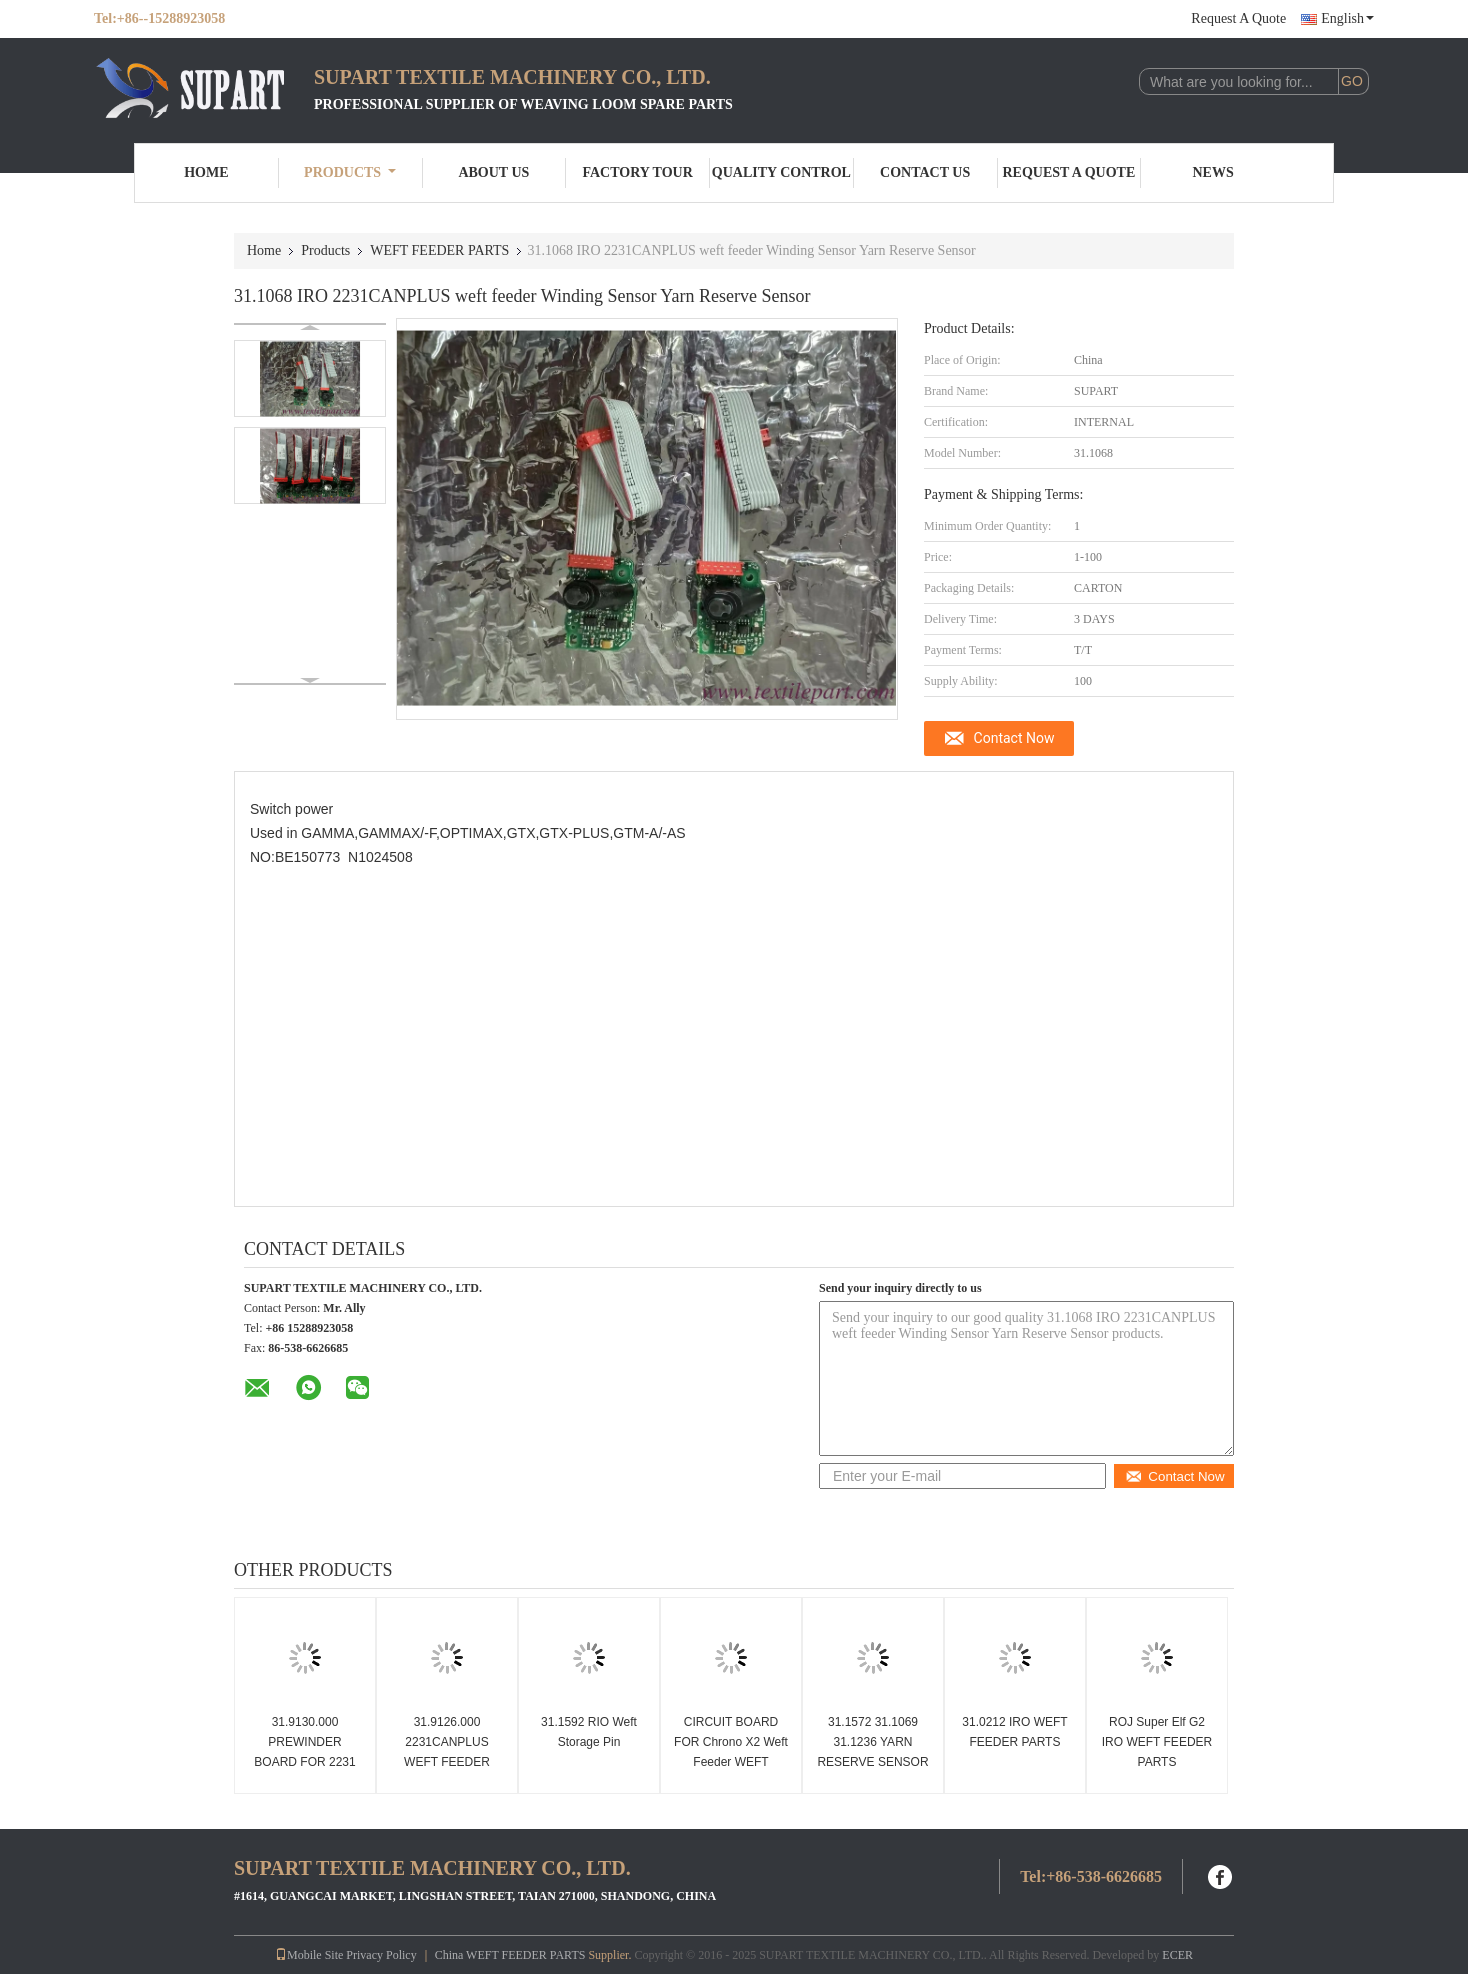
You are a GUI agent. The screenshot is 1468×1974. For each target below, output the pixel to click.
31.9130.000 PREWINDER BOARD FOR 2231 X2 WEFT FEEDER (305, 1752)
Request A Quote (1238, 18)
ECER (1177, 1955)
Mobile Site (309, 1955)
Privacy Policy (381, 1955)
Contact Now (1014, 738)
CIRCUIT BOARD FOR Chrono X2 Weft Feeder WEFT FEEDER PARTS (731, 1752)
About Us (493, 172)
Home (206, 172)
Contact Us (925, 172)
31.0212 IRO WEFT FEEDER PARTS (1014, 1732)
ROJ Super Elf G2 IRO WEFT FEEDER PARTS (1157, 1742)
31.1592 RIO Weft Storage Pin (589, 1732)
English (1347, 18)
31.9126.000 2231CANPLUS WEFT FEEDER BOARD (447, 1752)
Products (350, 172)
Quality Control (781, 172)
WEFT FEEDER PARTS (439, 250)
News (1213, 172)
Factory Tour (637, 172)
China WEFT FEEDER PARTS (510, 1955)
